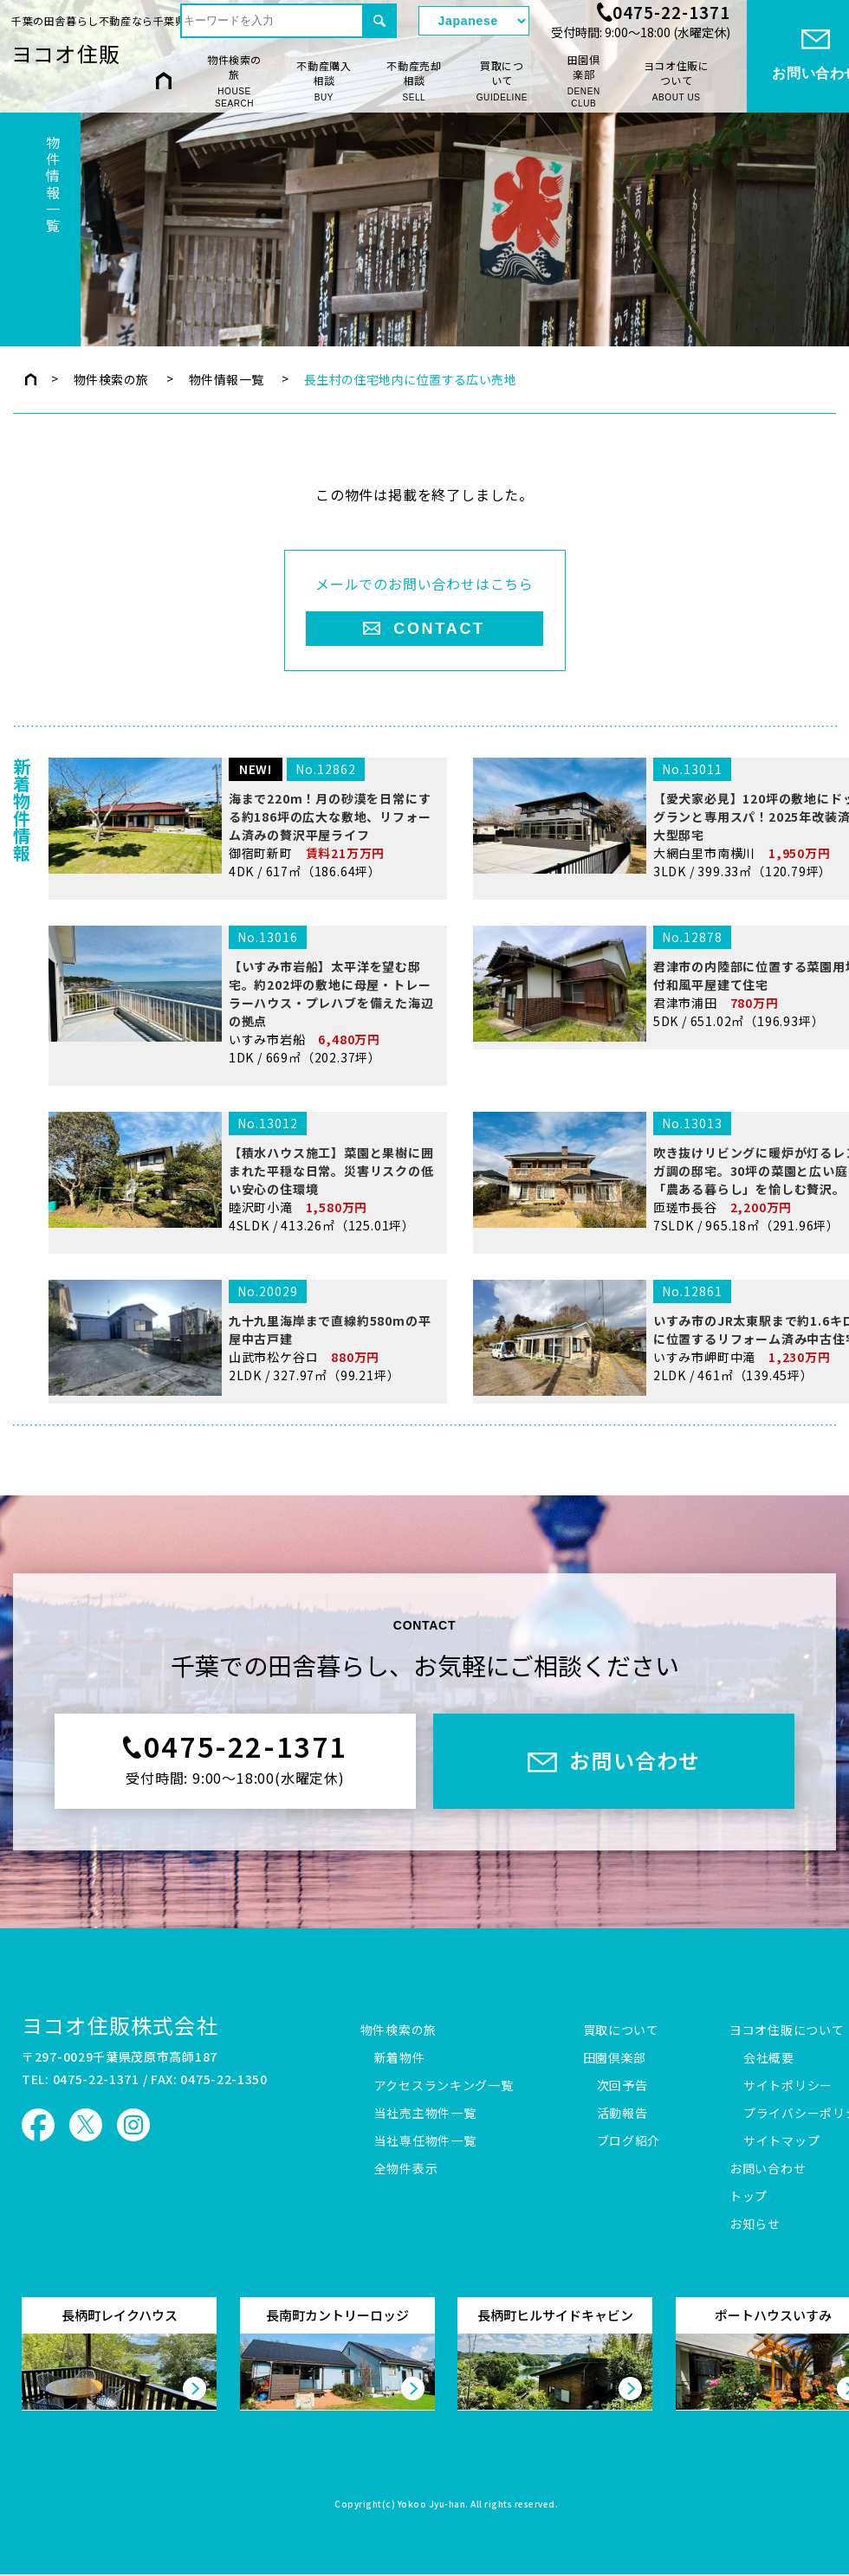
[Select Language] (473, 21)
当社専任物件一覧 (425, 2141)
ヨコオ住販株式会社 (120, 2025)
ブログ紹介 (629, 2141)
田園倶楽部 (583, 81)
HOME (164, 80)
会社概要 (768, 2058)
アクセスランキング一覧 (444, 2086)
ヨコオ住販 (65, 53)
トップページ (30, 379)
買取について (502, 81)
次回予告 (622, 2086)
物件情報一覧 (226, 379)
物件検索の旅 (234, 81)
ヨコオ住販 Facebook (38, 2124)
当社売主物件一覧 (425, 2114)
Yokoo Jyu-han (432, 2505)
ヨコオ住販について (676, 81)
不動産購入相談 (324, 81)
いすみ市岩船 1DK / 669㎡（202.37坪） (244, 1126)
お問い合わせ (767, 2169)
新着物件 (399, 2058)
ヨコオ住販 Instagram (133, 2124)
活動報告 (622, 2114)
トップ (748, 2197)
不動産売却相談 (414, 81)
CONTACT (439, 628)
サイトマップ (781, 2141)
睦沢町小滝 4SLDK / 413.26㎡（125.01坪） (244, 1289)
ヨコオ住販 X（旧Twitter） (85, 2124)
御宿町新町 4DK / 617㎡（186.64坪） (244, 935)
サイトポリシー (788, 2086)
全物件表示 (406, 2169)
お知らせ (755, 2224)
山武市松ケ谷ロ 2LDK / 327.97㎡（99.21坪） (244, 1439)
